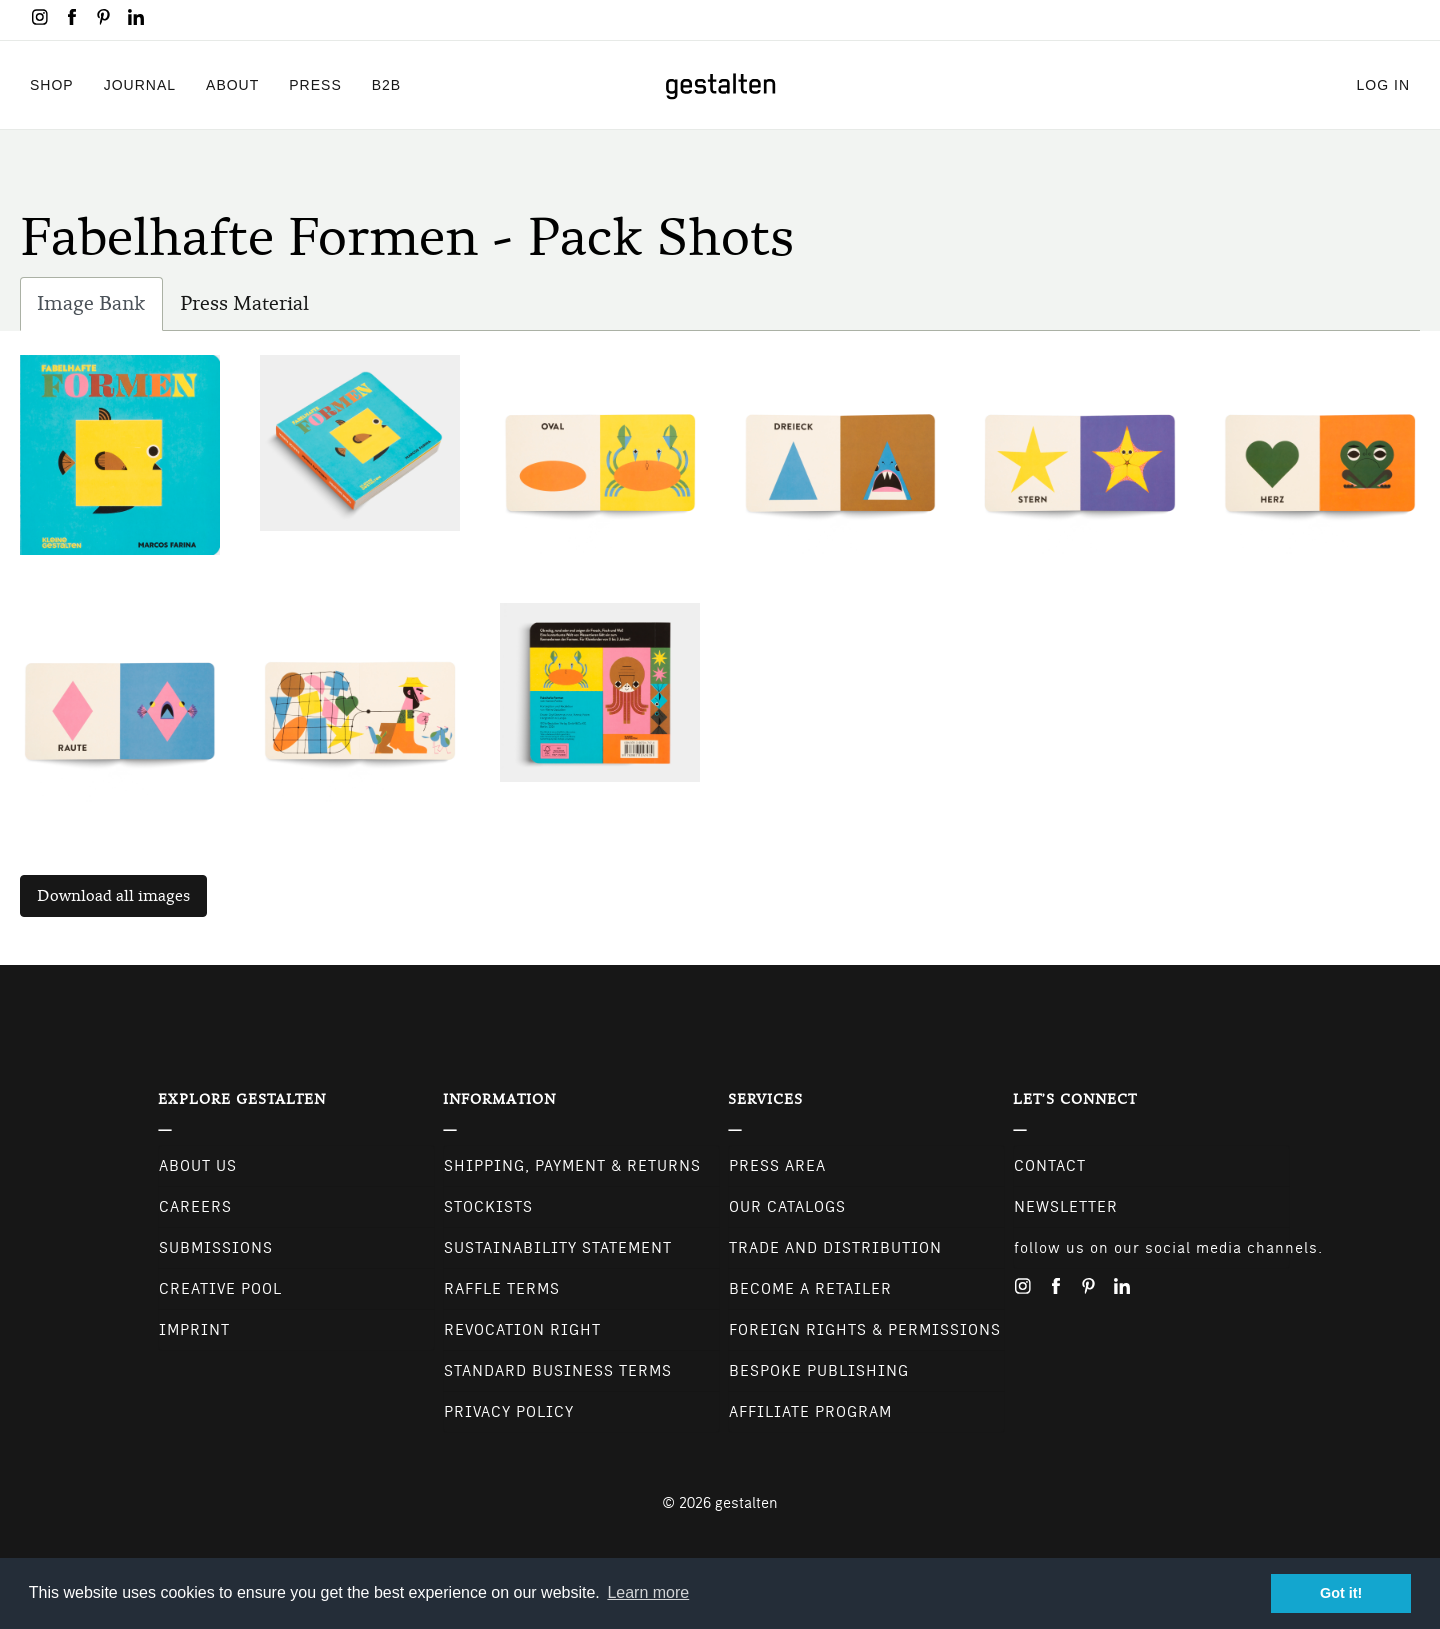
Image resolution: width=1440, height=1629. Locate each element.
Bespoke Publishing (819, 1371)
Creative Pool (220, 1289)
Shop (52, 84)
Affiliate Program (810, 1412)
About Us (198, 1166)
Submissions (216, 1248)
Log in (1383, 84)
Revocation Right (522, 1330)
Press (315, 84)
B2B (386, 84)
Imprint (194, 1330)
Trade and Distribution (835, 1248)
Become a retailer (810, 1289)
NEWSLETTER (1066, 1207)
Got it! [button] (1341, 1593)
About (232, 84)
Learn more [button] (648, 1592)
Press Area (777, 1166)
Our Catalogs (787, 1207)
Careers (195, 1207)
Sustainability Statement (558, 1248)
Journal (140, 84)
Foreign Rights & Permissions (865, 1330)
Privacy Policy (509, 1412)
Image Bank (100, 308)
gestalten (746, 1503)
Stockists (488, 1207)
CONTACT (1050, 1166)
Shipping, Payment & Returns (572, 1166)
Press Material (244, 303)
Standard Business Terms (558, 1371)
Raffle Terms (502, 1289)
